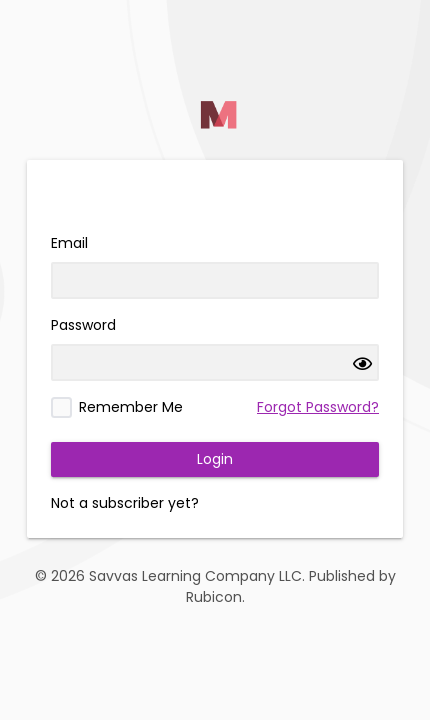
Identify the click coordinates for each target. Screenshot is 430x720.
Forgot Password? (318, 407)
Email (69, 243)
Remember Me (131, 407)
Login (215, 459)
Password (83, 325)
